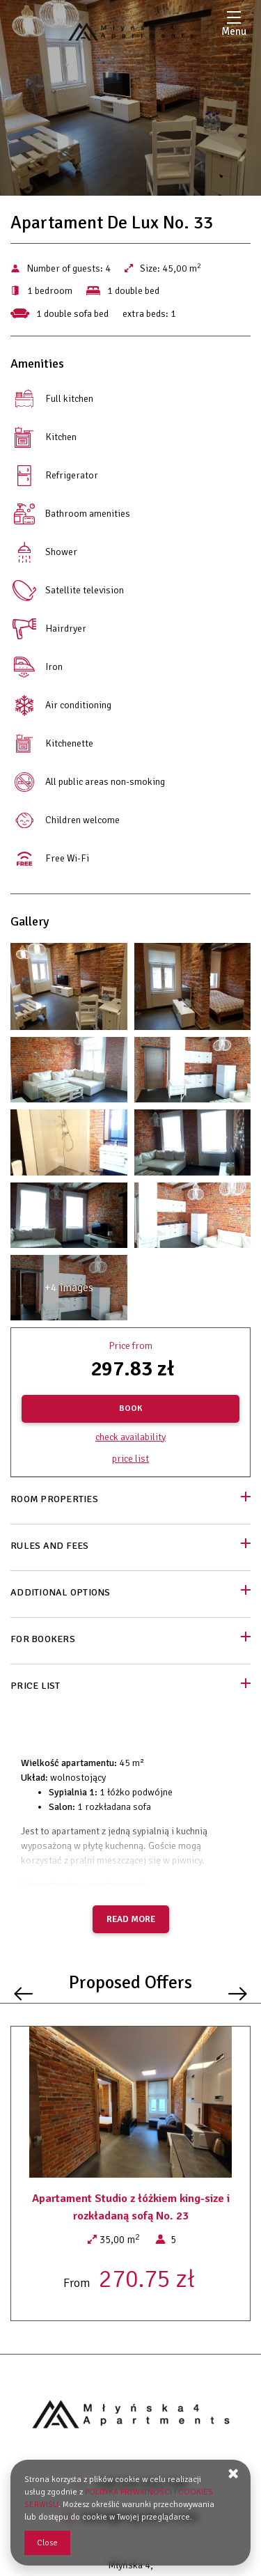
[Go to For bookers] (130, 1640)
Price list (130, 1459)
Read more (130, 1919)
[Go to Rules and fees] (130, 1547)
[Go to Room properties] (130, 1500)
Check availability (130, 1437)
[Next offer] (237, 1993)
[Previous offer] (23, 1993)
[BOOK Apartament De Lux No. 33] (130, 1409)
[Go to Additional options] (130, 1593)
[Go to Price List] (130, 1687)
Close (47, 2543)
